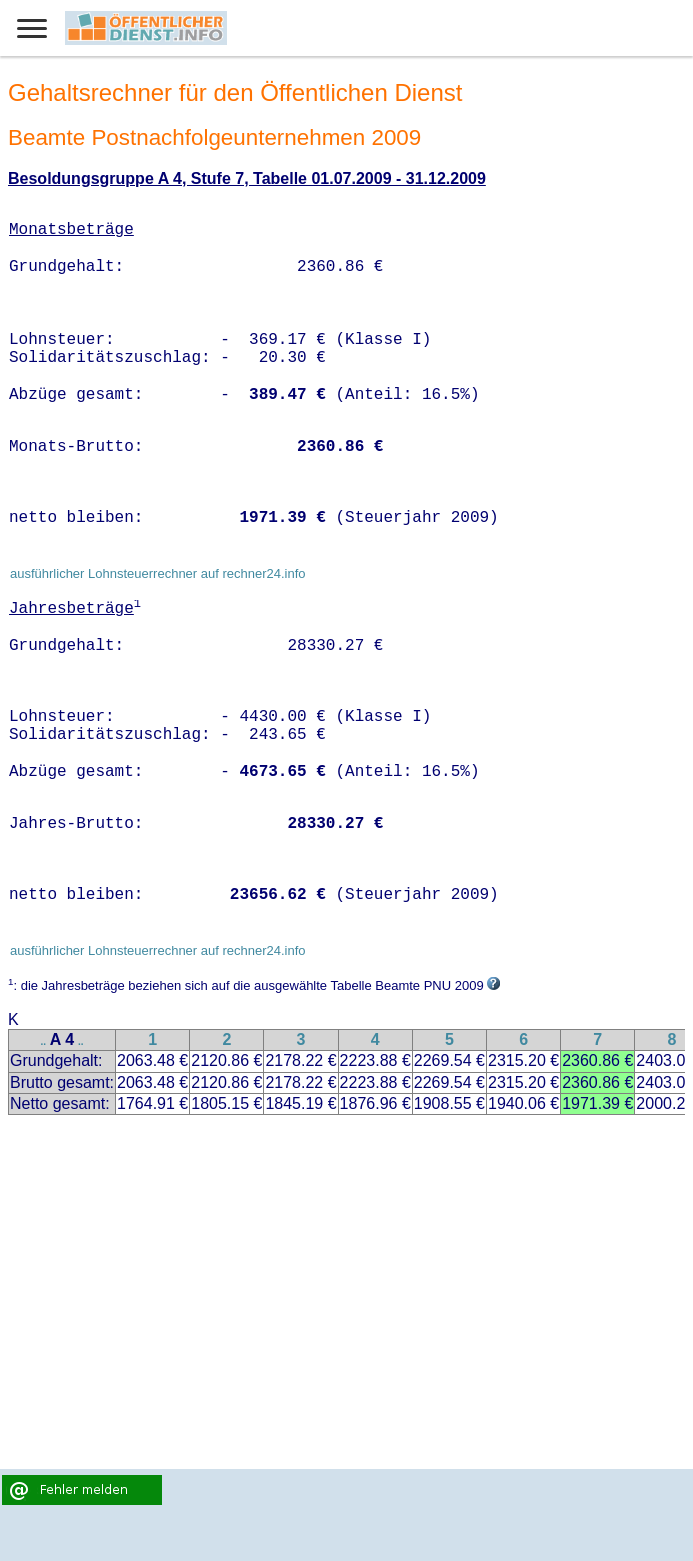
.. (44, 1041)
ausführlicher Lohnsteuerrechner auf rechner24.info (158, 573)
